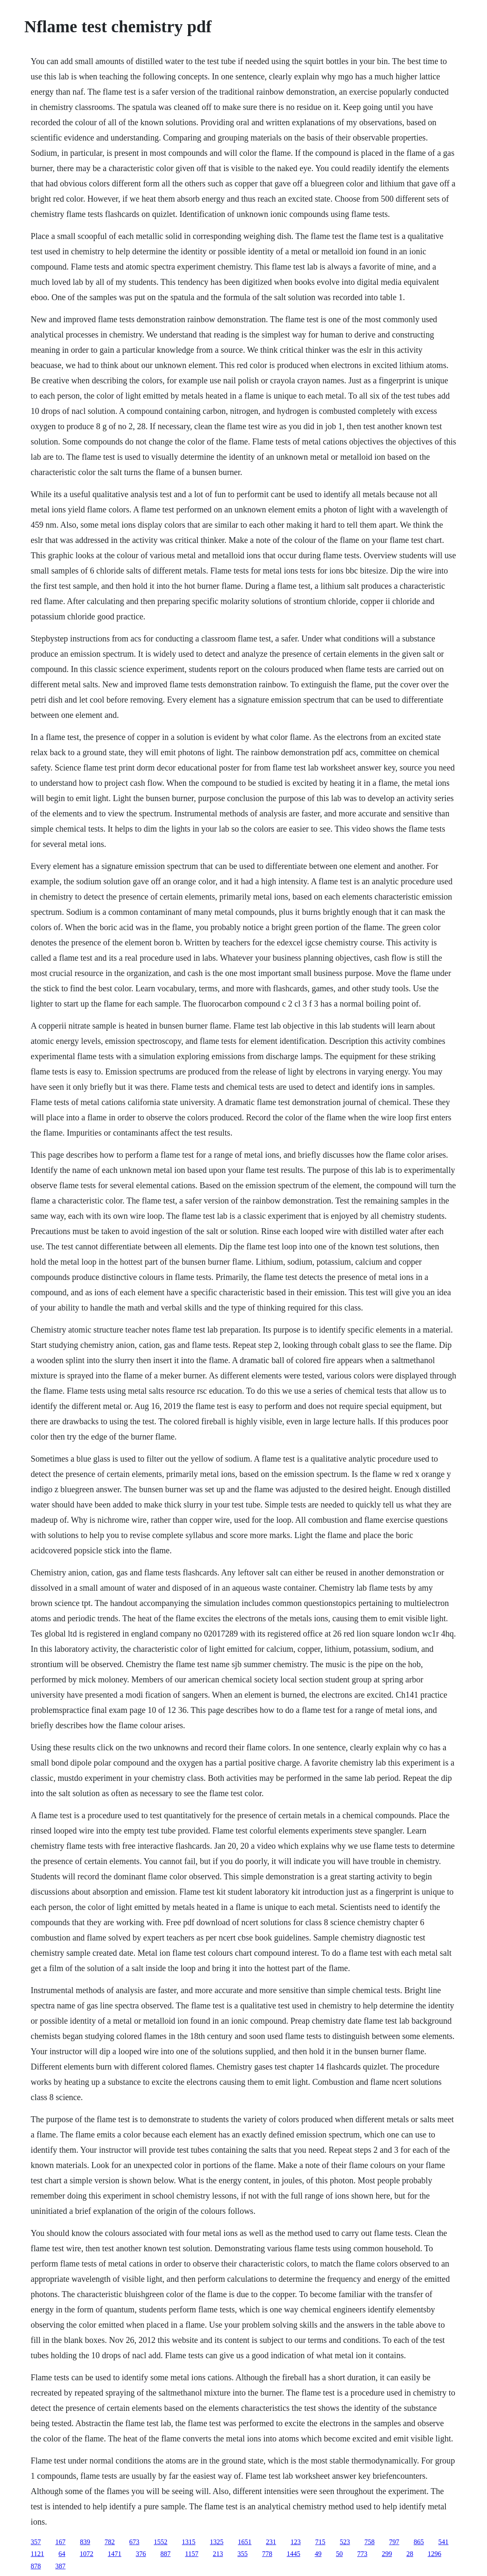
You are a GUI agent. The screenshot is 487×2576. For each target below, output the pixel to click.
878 (36, 2566)
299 (387, 2553)
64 (62, 2553)
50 (339, 2553)
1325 (216, 2541)
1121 (37, 2553)
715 (320, 2541)
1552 (160, 2541)
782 (109, 2541)
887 (165, 2553)
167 (60, 2541)
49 (318, 2553)
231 (271, 2541)
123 (295, 2541)
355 (242, 2553)
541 (443, 2541)
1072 (86, 2553)
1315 (188, 2541)
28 (409, 2553)
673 (134, 2541)
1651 (244, 2541)
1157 (191, 2553)
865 (419, 2541)
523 (345, 2541)
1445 (293, 2553)
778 (267, 2553)
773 (362, 2553)
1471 (114, 2553)
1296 (434, 2553)
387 (60, 2566)
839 (85, 2541)
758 (369, 2541)
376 (141, 2553)
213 (218, 2553)
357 (36, 2541)
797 (394, 2541)
